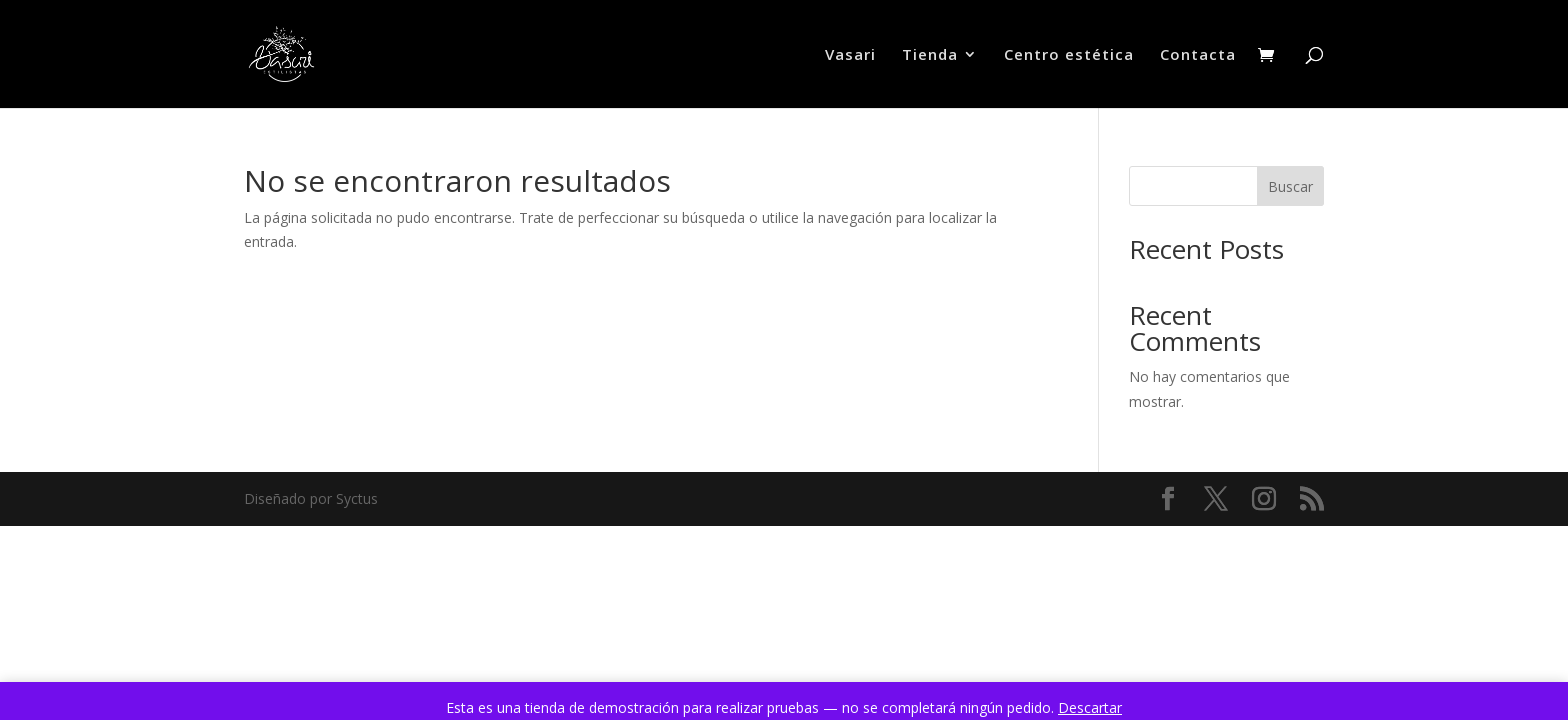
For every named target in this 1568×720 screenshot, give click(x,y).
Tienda (930, 55)
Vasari (850, 55)
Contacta (1198, 55)
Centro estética (1069, 55)
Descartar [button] (1090, 707)
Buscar (1290, 186)
